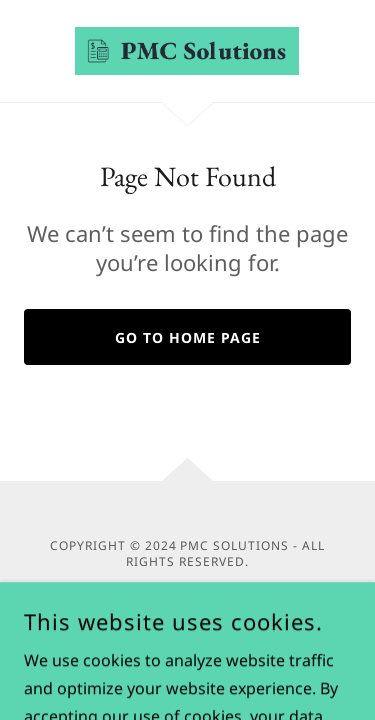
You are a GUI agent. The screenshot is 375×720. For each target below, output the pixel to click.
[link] (187, 51)
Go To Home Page (188, 337)
